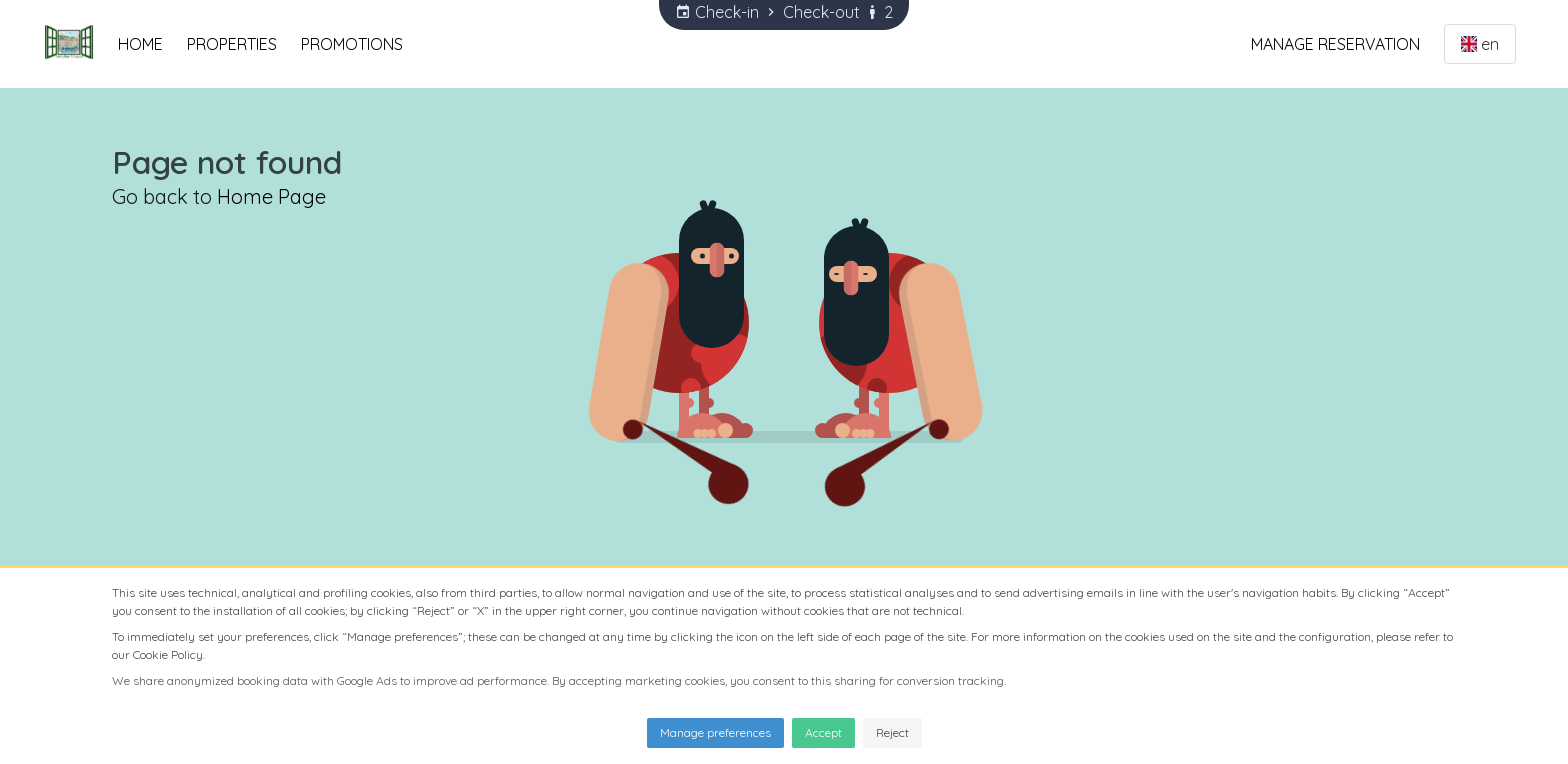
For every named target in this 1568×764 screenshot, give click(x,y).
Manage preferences (715, 732)
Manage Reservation (1335, 44)
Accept (823, 732)
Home (140, 44)
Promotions (352, 44)
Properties (232, 44)
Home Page (271, 196)
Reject (892, 732)
